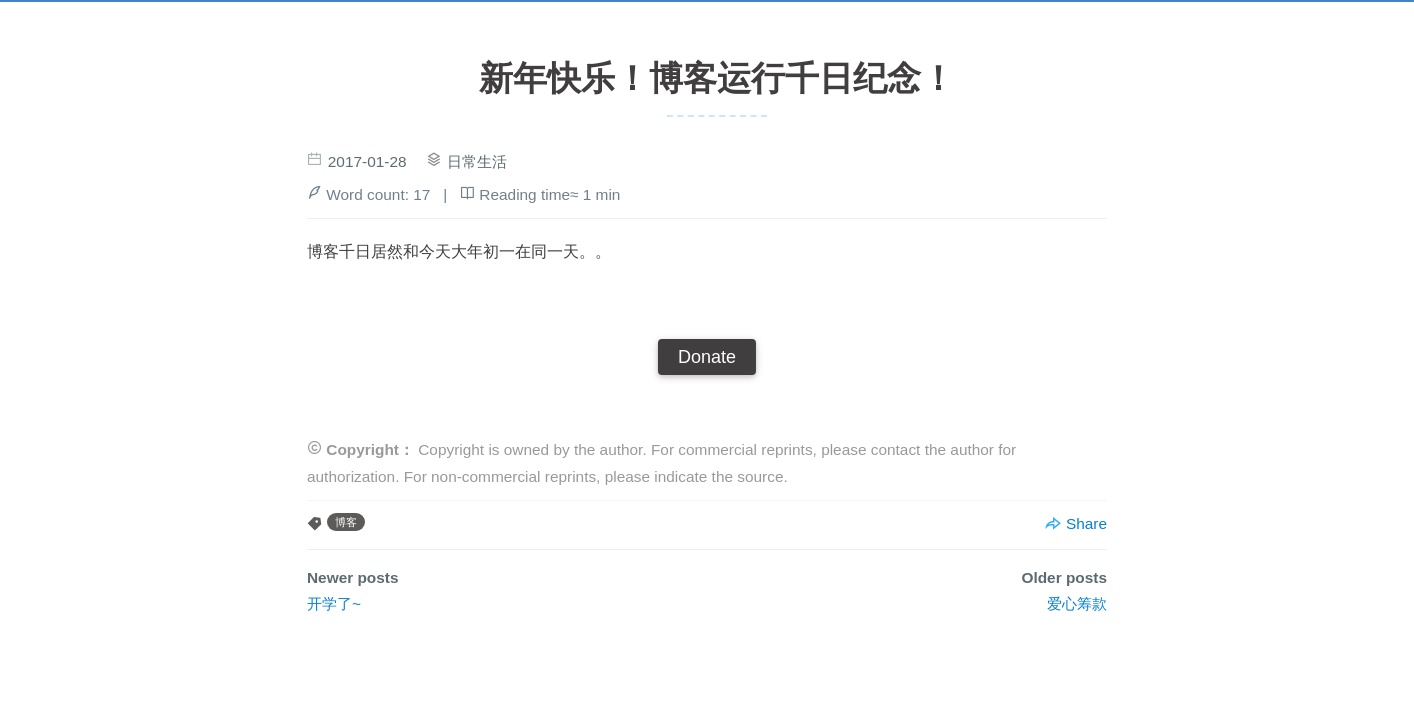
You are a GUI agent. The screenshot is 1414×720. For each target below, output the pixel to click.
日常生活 (477, 161)
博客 (346, 522)
